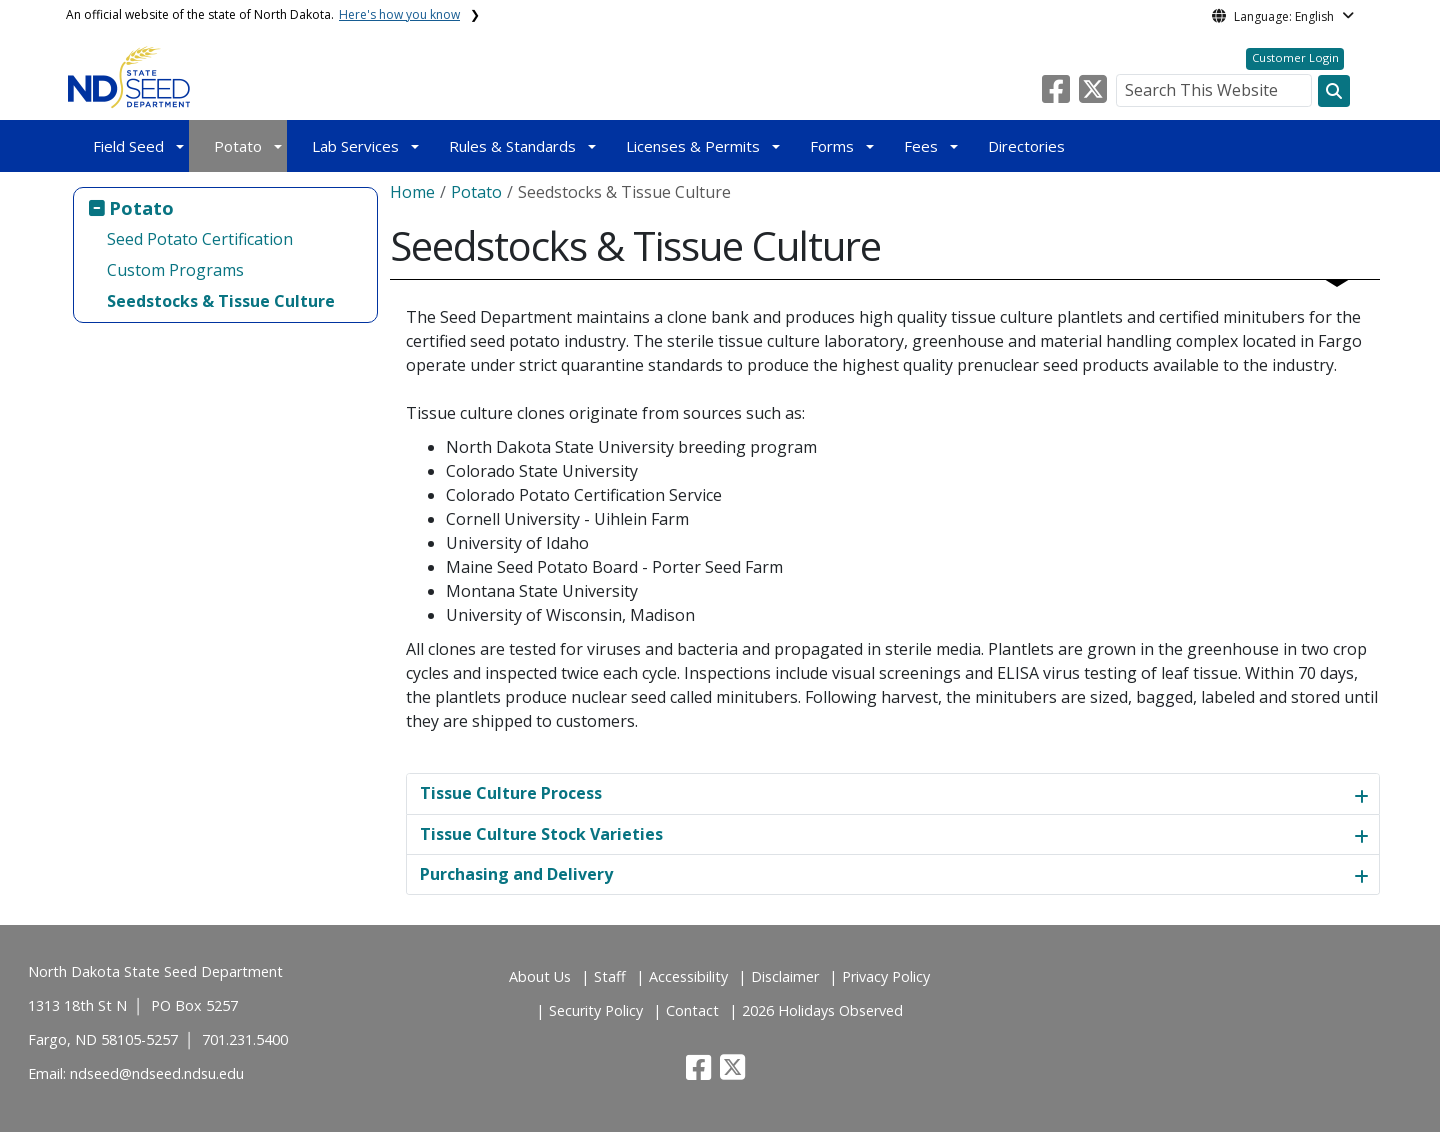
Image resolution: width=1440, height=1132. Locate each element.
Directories (1026, 146)
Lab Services (355, 146)
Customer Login (1295, 57)
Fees (921, 146)
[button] (1058, 95)
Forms (832, 146)
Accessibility (688, 976)
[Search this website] (1334, 91)
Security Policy (596, 1010)
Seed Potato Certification (200, 239)
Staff (610, 976)
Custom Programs (175, 270)
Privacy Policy (886, 976)
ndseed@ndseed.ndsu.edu (157, 1073)
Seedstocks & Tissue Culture (221, 301)
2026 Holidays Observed (822, 1010)
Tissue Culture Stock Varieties (541, 834)
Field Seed (128, 146)
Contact (692, 1010)
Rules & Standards (512, 146)
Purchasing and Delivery (516, 874)
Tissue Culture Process (511, 793)
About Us (540, 976)
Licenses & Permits (693, 146)
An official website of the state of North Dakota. (263, 14)
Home (412, 192)
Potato (238, 146)
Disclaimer (785, 976)
